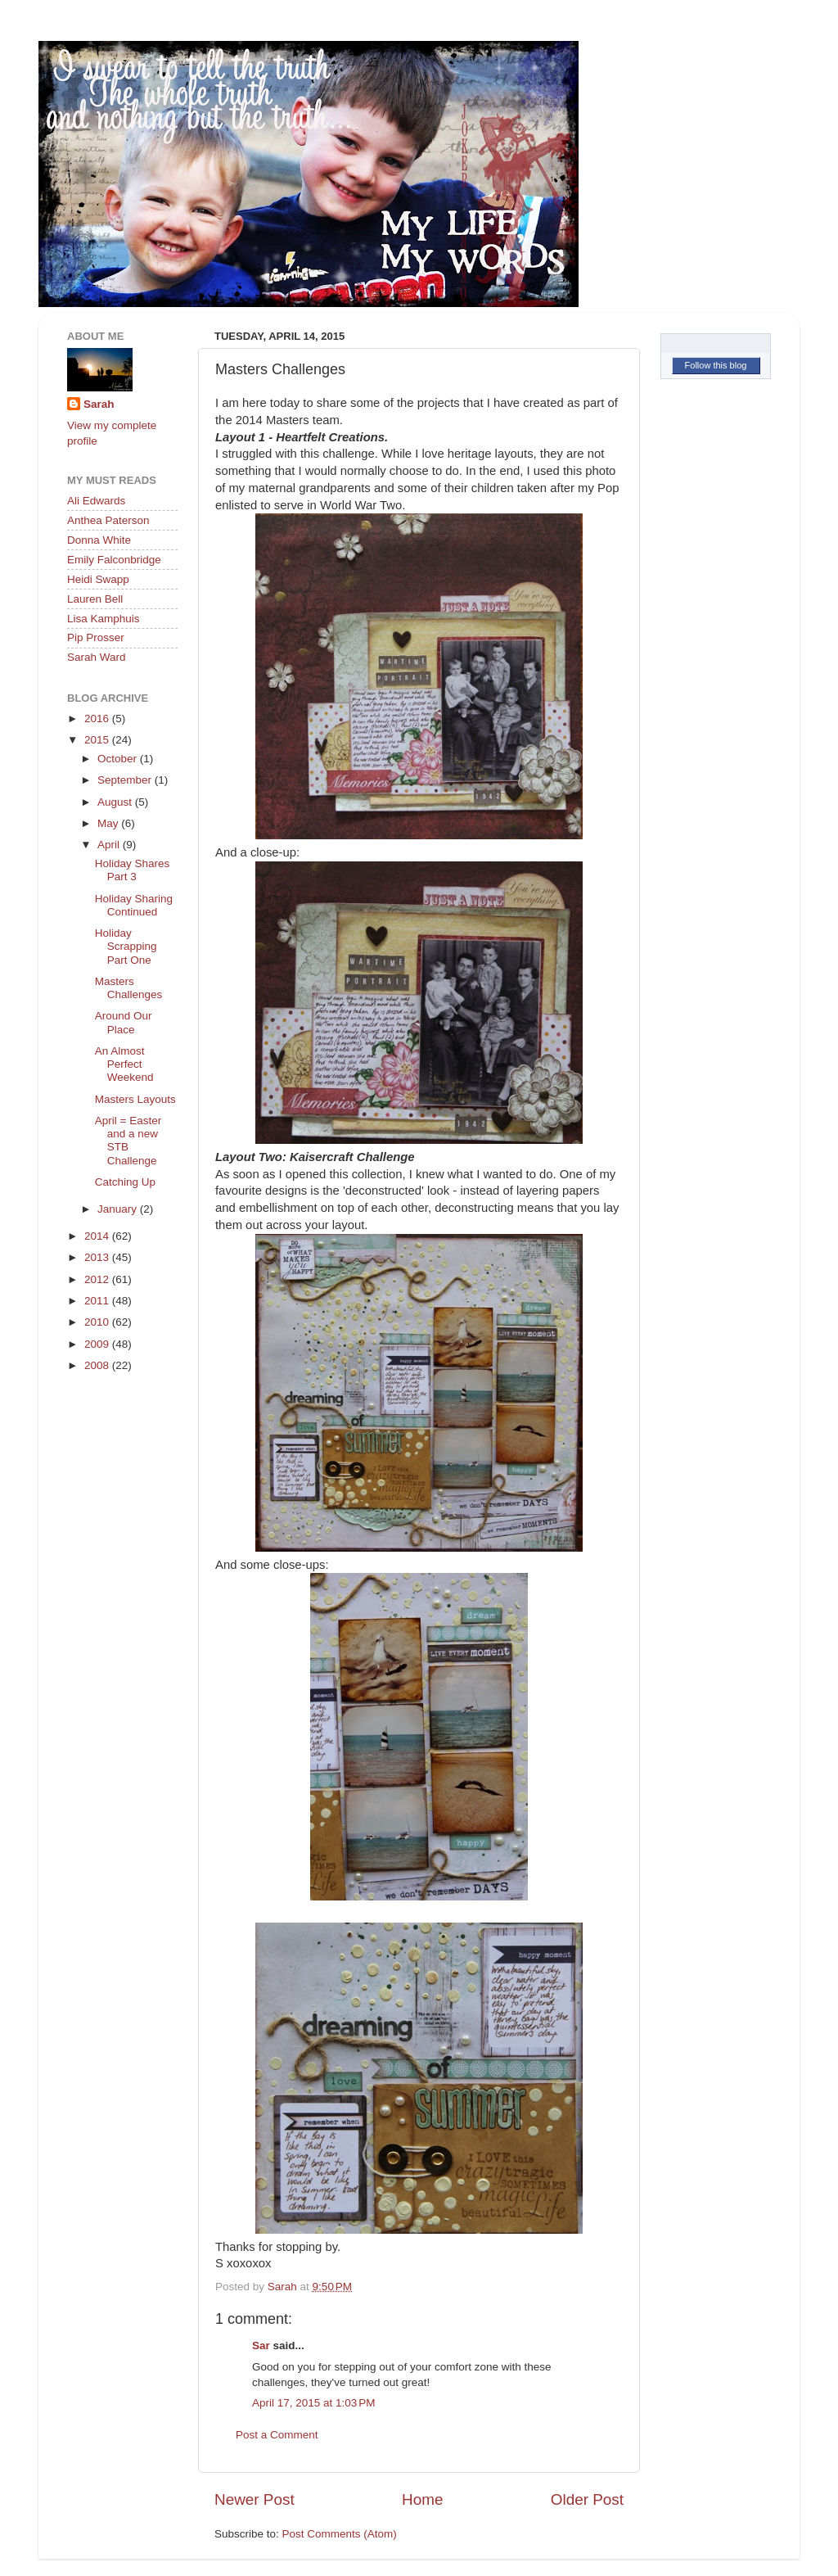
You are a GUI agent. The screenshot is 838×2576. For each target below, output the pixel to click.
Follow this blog (716, 365)
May (109, 823)
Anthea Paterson (108, 520)
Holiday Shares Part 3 (132, 870)
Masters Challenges (129, 988)
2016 (98, 718)
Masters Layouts (135, 1099)
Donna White (99, 540)
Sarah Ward (96, 657)
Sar (261, 2345)
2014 (98, 1236)
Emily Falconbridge (114, 560)
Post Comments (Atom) (339, 2534)
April (110, 844)
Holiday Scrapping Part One (126, 946)
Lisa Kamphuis (103, 618)
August (116, 802)
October (118, 758)
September (126, 780)
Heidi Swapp (98, 579)
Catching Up (125, 1182)
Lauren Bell (95, 599)
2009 (98, 1344)
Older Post (587, 2499)
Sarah (99, 404)
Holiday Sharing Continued (134, 905)
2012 (98, 1279)
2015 (98, 740)
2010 (98, 1322)
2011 (98, 1301)
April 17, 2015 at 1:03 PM (313, 2403)
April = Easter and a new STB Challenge (128, 1140)
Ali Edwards (96, 501)
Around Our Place (123, 1022)
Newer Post (254, 2499)
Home (422, 2499)
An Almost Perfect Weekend (124, 1064)
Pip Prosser (95, 637)
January (118, 1209)
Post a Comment (277, 2435)
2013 (98, 1257)
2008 (98, 1365)
